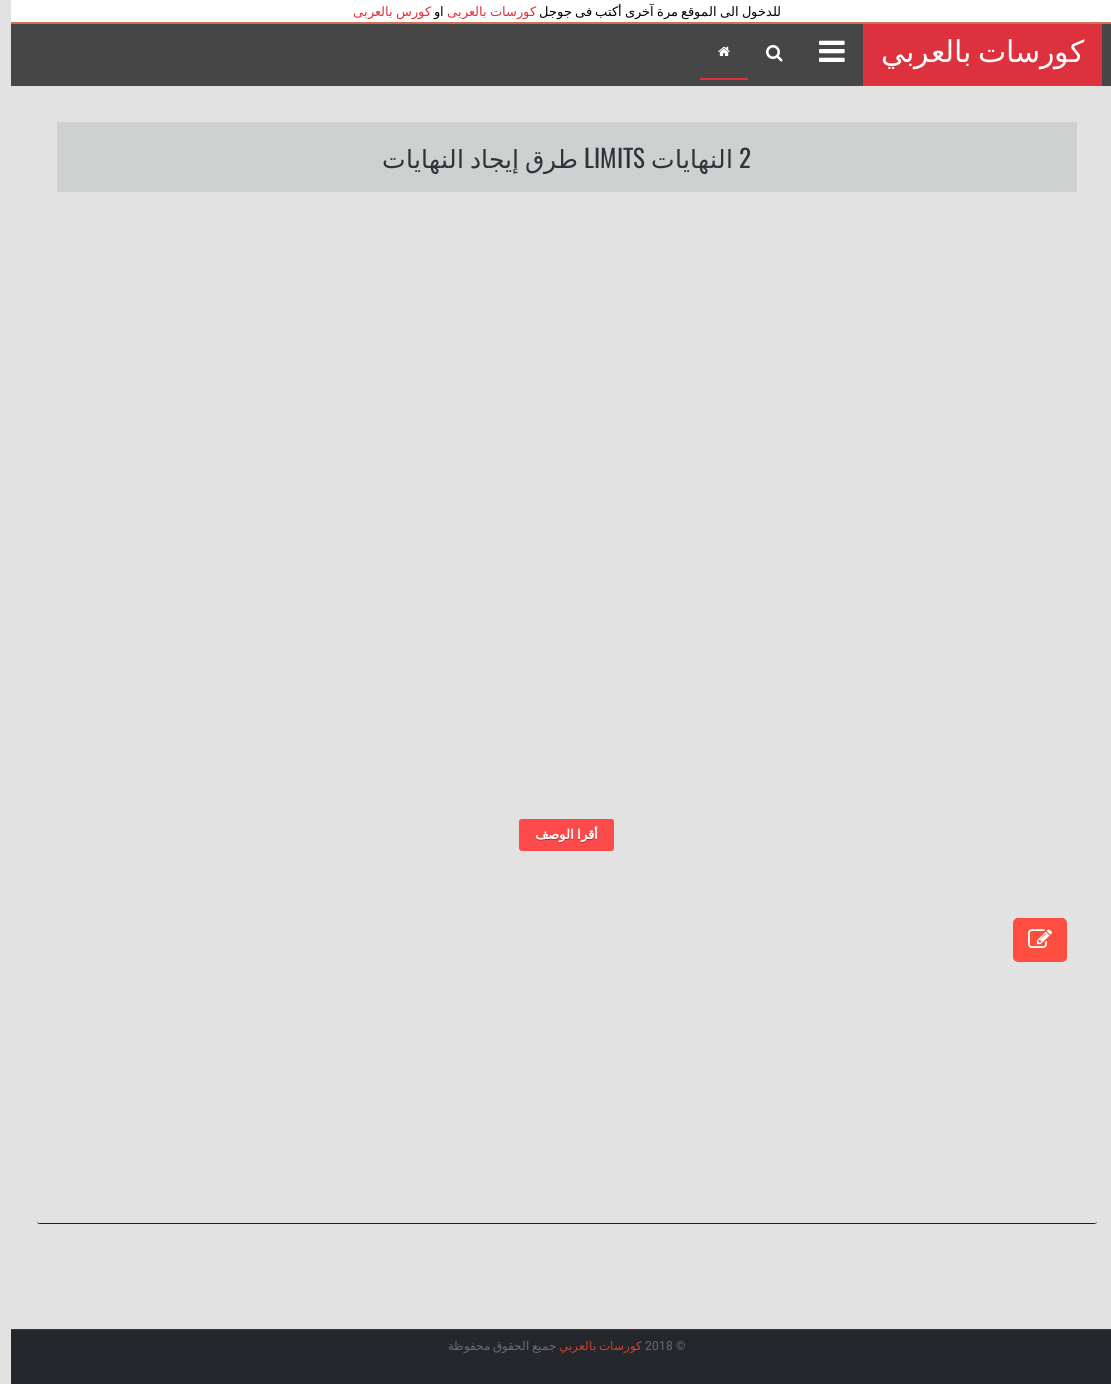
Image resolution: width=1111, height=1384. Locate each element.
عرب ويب (593, 1363)
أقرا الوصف (555, 834)
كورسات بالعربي (972, 51)
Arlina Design (495, 1363)
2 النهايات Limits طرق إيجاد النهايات (555, 156)
